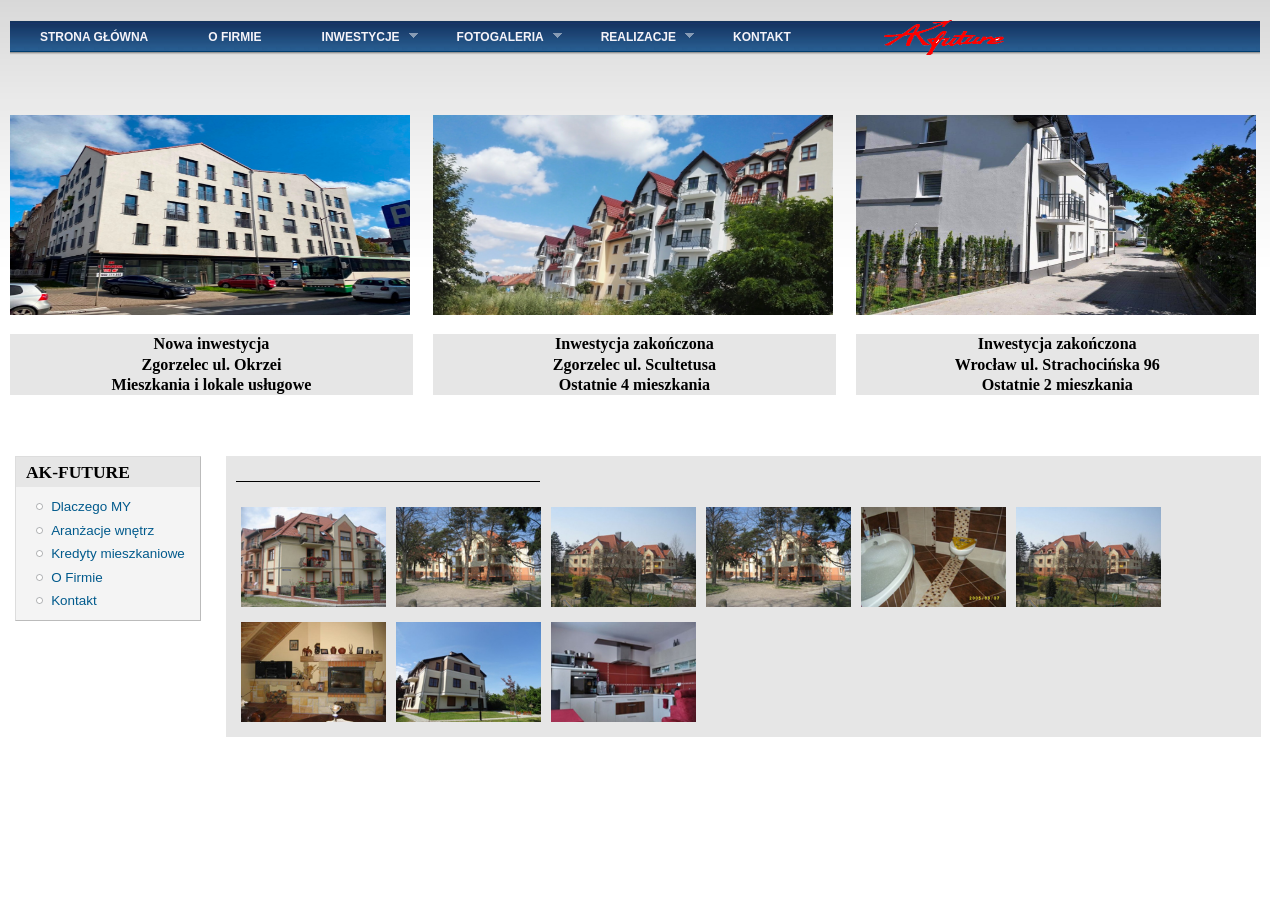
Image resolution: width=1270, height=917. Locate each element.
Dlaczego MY (91, 506)
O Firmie (234, 37)
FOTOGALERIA (494, 36)
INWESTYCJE (355, 36)
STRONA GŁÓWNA (94, 37)
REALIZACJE (632, 36)
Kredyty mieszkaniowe (118, 553)
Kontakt (74, 600)
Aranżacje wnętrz (102, 530)
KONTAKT (793, 37)
